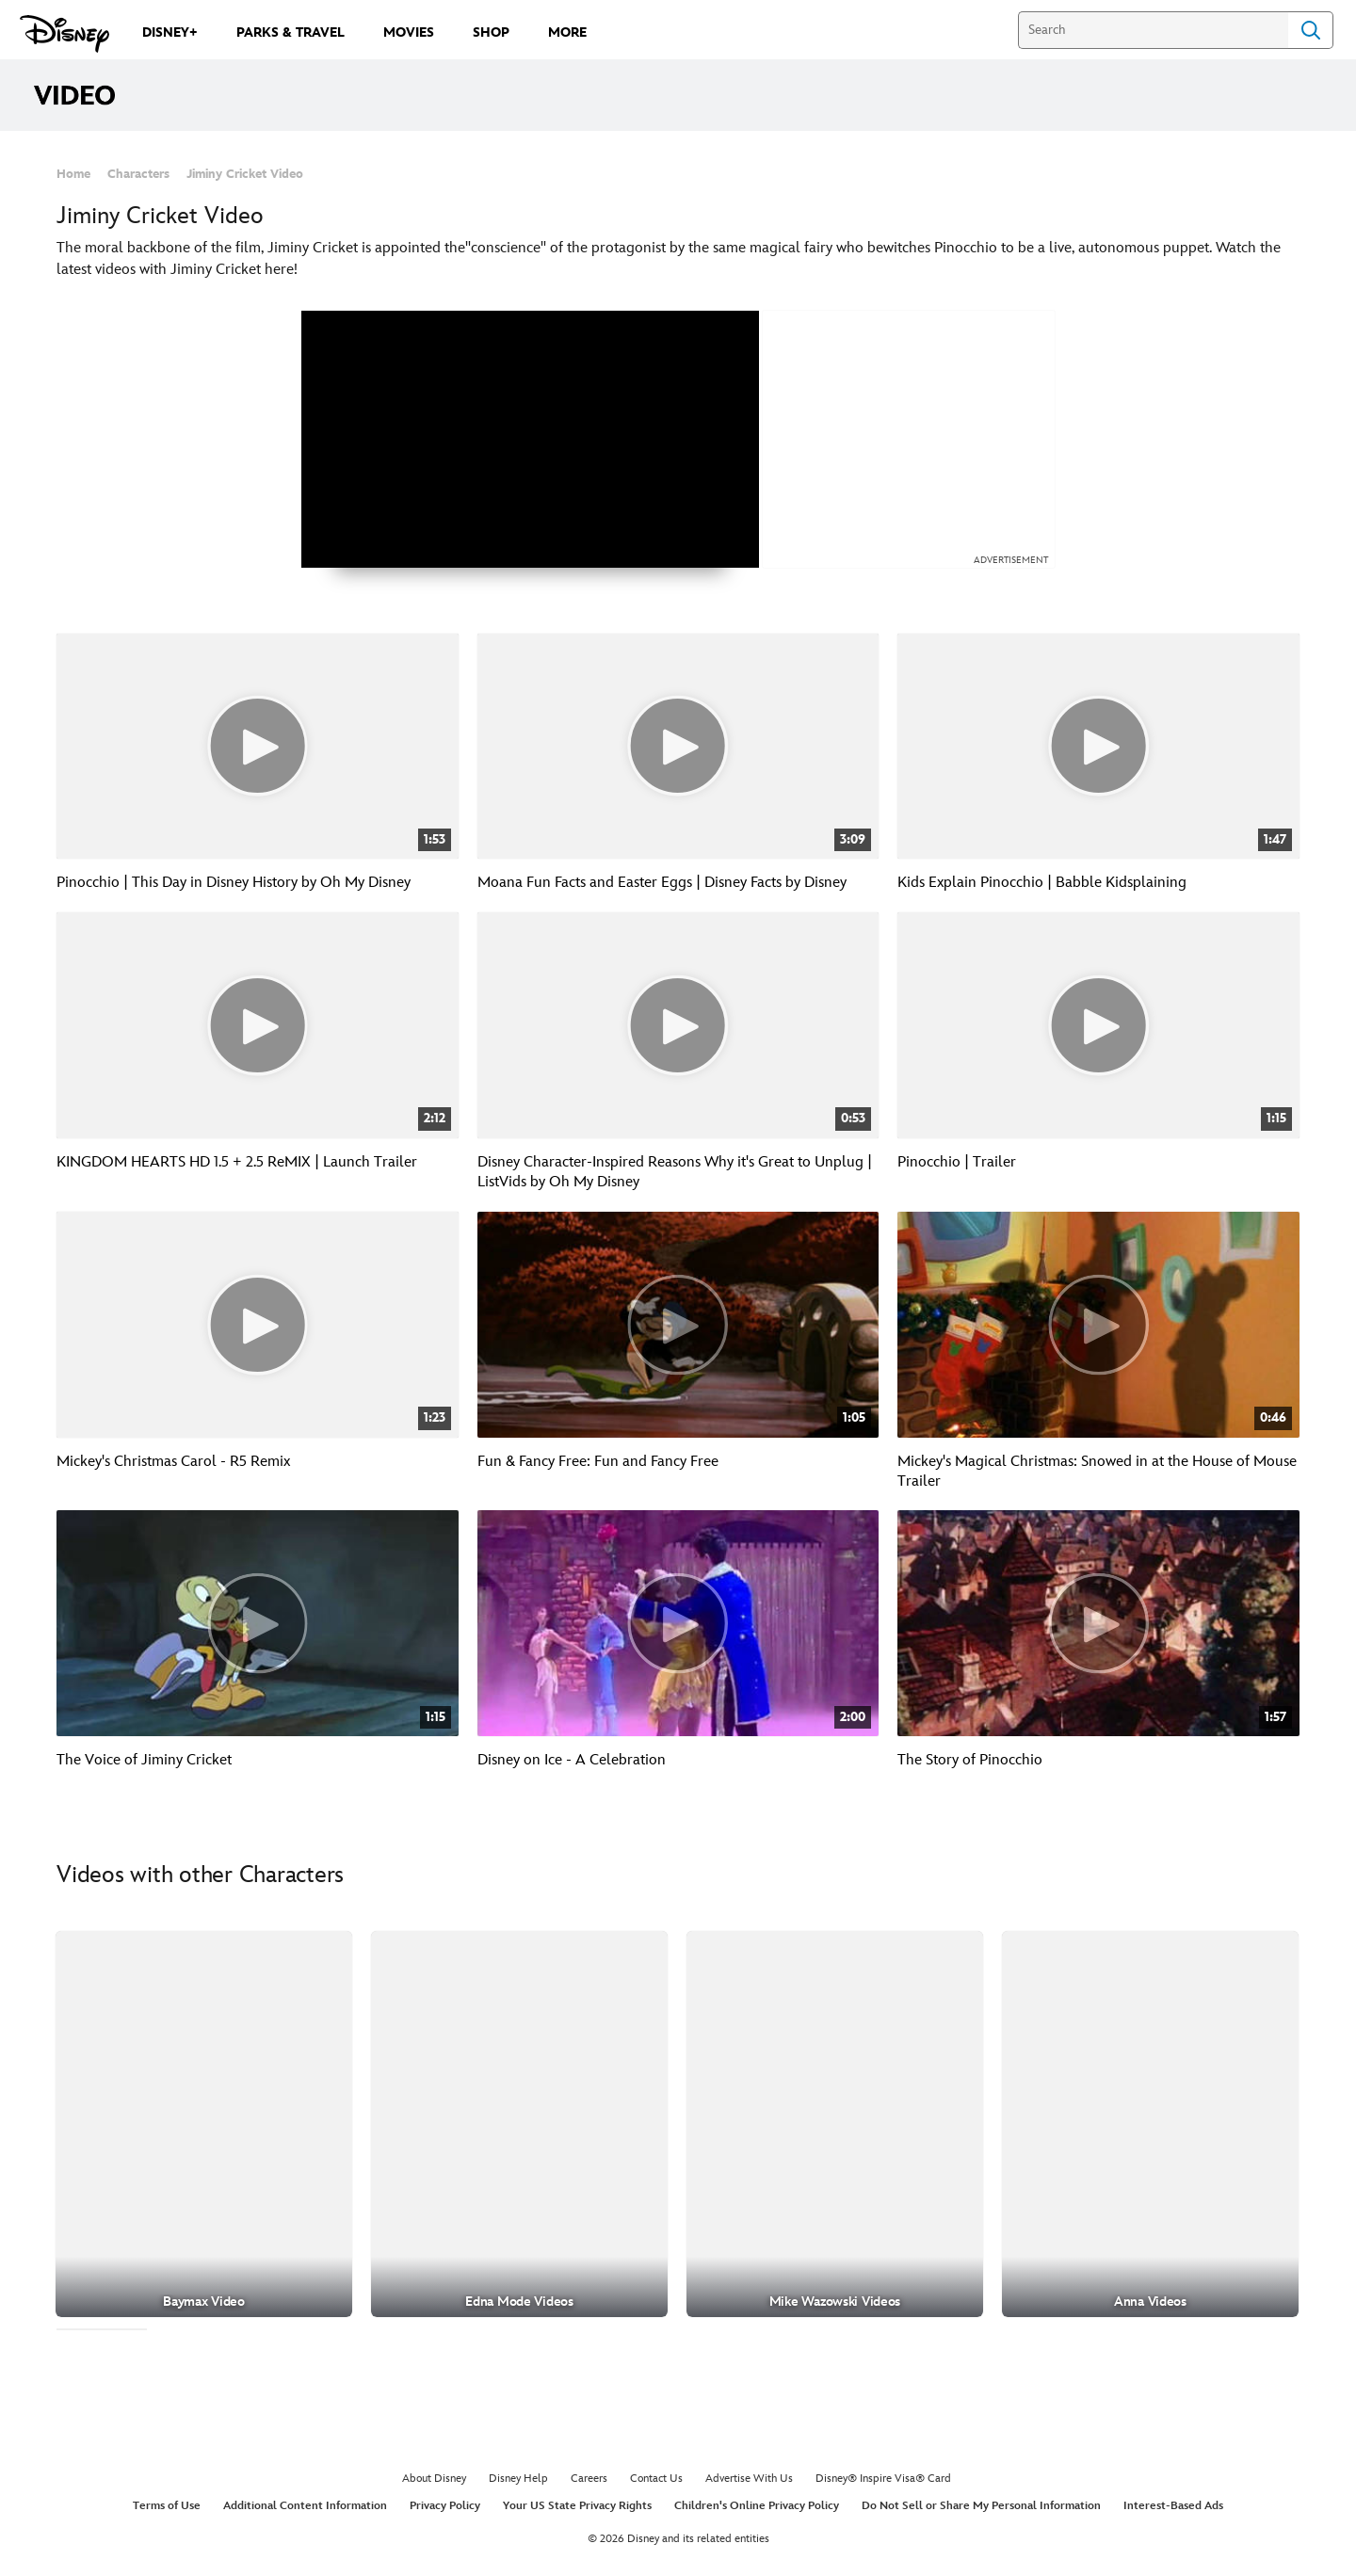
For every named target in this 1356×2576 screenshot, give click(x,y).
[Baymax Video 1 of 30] (204, 2123)
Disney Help (518, 2478)
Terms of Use (167, 2506)
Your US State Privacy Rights (577, 2506)
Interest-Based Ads (1173, 2506)
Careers (589, 2478)
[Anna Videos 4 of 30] (1150, 2123)
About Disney (434, 2478)
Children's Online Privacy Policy (756, 2506)
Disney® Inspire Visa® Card (883, 2478)
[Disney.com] (64, 34)
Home (73, 174)
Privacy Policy (445, 2506)
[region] (530, 439)
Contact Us (656, 2478)
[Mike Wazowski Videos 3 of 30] (834, 2123)
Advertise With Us (749, 2478)
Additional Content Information (305, 2506)
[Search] (1153, 30)
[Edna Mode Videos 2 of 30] (519, 2123)
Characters (138, 174)
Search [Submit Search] (1311, 30)
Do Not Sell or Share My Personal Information (981, 2506)
